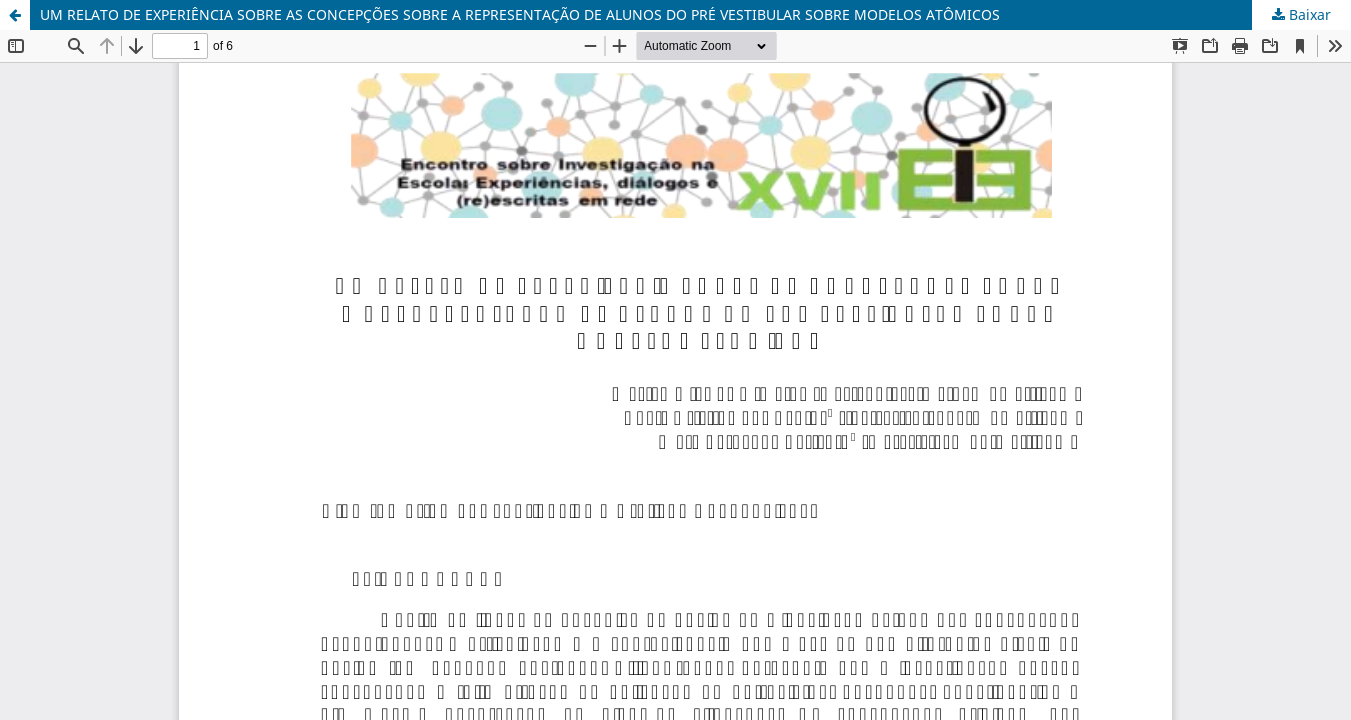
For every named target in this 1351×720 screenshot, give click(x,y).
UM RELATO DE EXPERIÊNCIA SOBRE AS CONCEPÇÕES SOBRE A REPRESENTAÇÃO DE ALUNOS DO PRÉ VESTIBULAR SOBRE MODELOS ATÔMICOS (520, 14)
